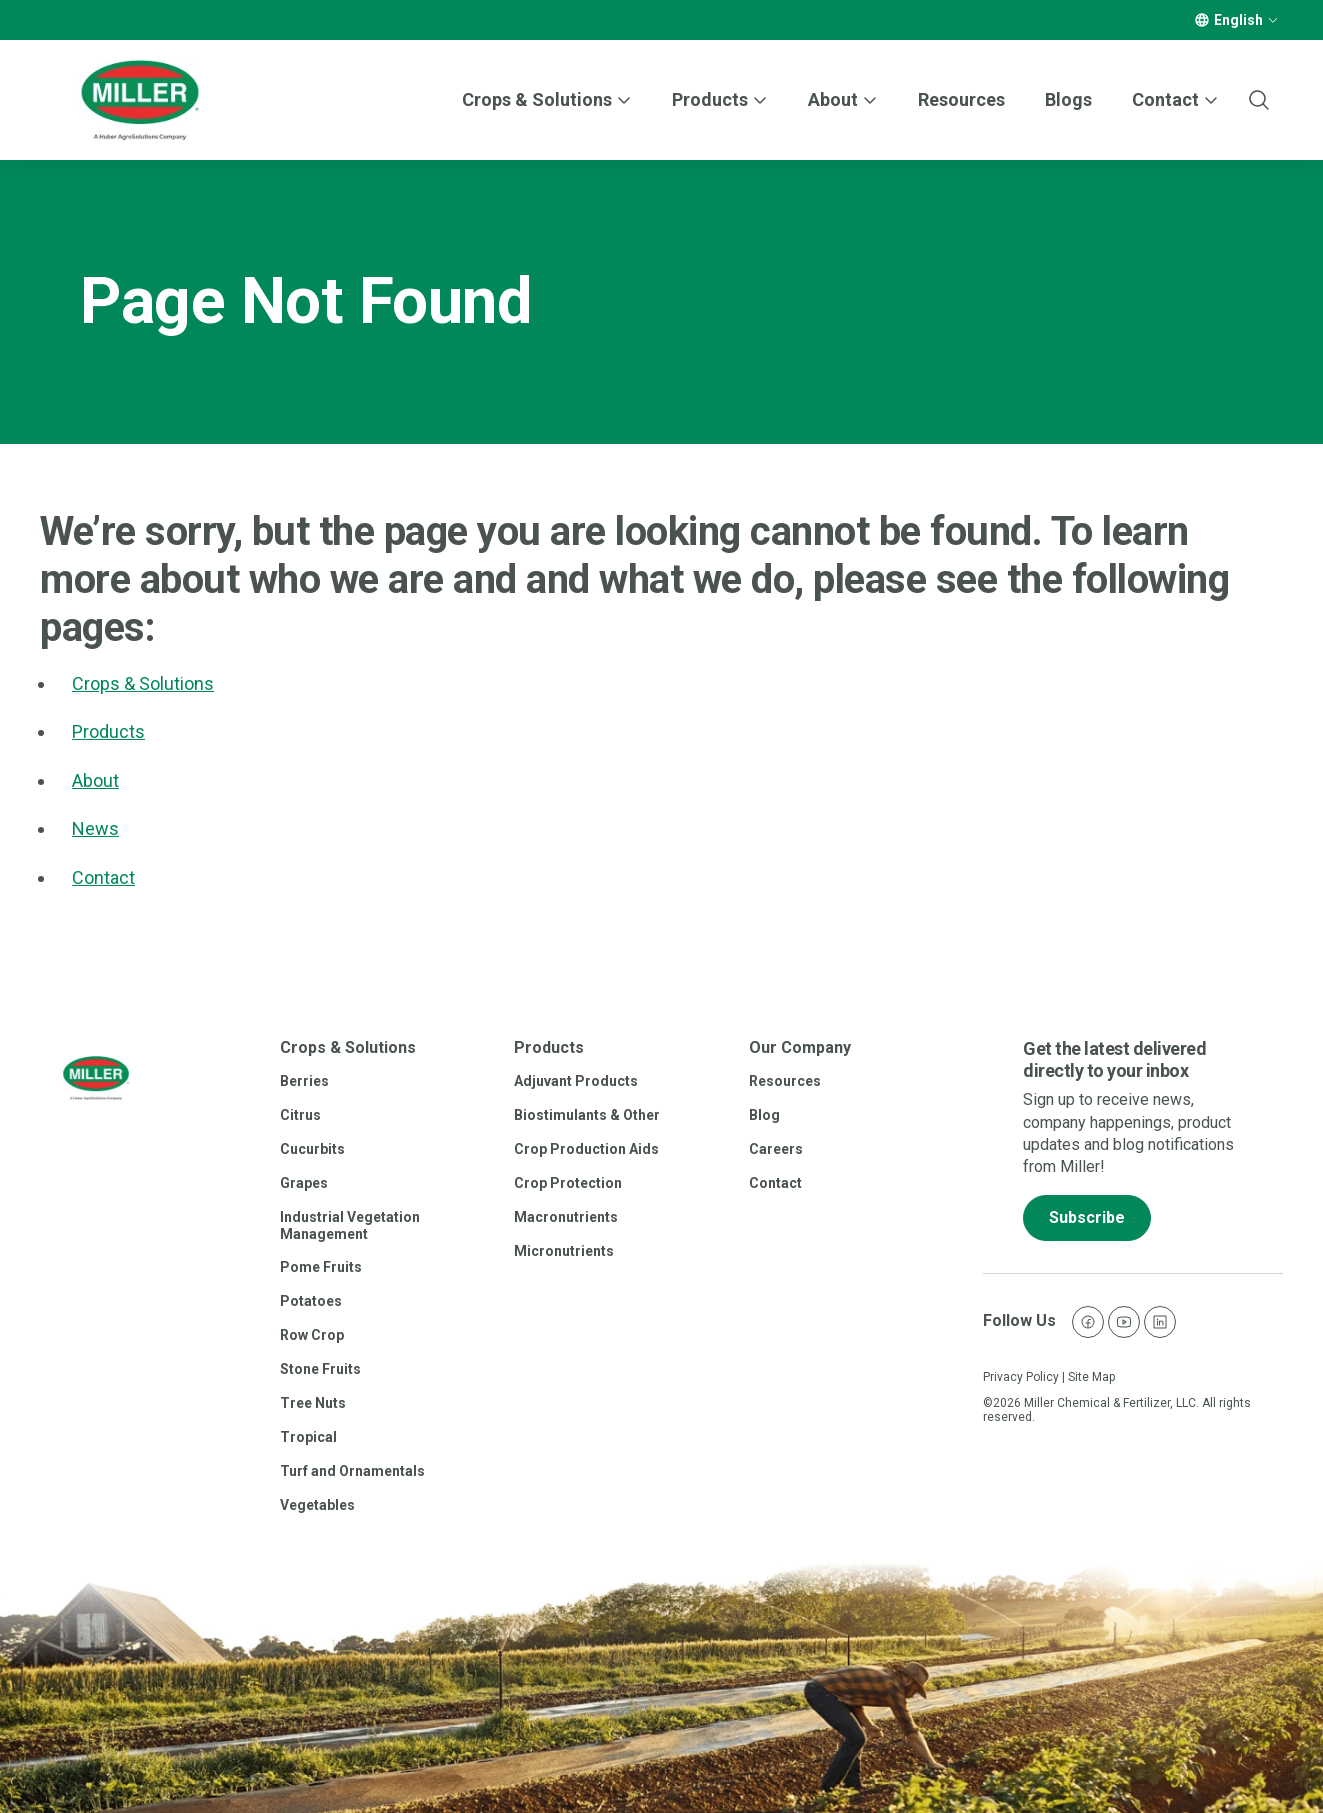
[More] (1273, 20)
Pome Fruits (321, 1267)
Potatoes (311, 1301)
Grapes (304, 1183)
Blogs (1068, 99)
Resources (961, 99)
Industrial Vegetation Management (350, 1225)
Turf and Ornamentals (352, 1471)
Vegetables (317, 1505)
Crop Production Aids (586, 1149)
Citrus (300, 1115)
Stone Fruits (320, 1369)
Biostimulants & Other (587, 1115)
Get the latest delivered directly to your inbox (1114, 1059)
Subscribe (1087, 1217)
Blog (764, 1115)
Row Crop (312, 1335)
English (1238, 20)
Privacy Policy (1021, 1377)
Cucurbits (312, 1149)
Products (710, 99)
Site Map (1091, 1377)
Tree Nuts (313, 1403)
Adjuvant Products (576, 1081)
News (95, 828)
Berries (304, 1081)
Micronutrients (564, 1251)
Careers (776, 1149)
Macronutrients (566, 1217)
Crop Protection (568, 1183)
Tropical (308, 1437)
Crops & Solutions (537, 99)
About (95, 780)
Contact (103, 877)
